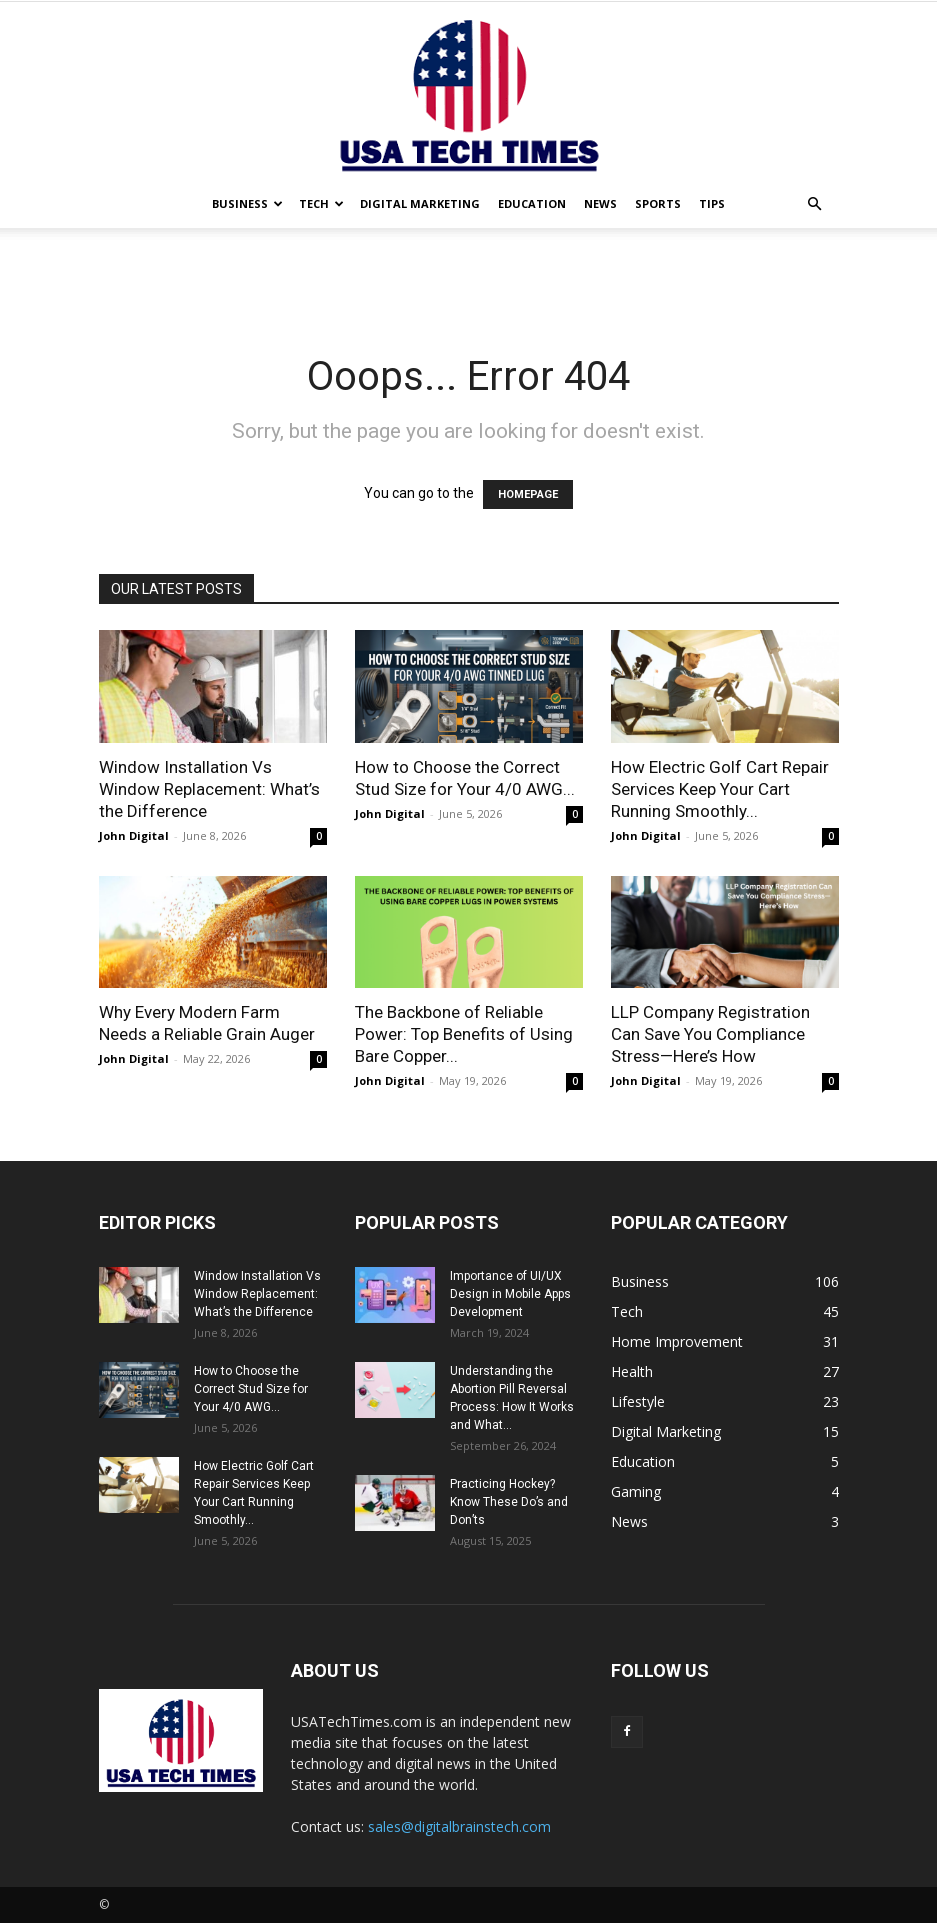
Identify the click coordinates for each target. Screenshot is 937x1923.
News (600, 203)
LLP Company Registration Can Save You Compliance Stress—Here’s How (710, 1034)
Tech (321, 203)
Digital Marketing (420, 203)
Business (247, 203)
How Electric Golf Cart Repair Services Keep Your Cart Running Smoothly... (720, 789)
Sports (658, 203)
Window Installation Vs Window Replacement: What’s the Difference (209, 789)
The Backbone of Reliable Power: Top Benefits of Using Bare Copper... (464, 1034)
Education (532, 203)
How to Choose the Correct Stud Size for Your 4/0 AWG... (251, 1389)
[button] (815, 204)
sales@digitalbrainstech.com (459, 1826)
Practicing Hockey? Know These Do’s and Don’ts (509, 1502)
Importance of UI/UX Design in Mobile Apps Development (510, 1294)
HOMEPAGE (528, 494)
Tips (712, 203)
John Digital (134, 835)
